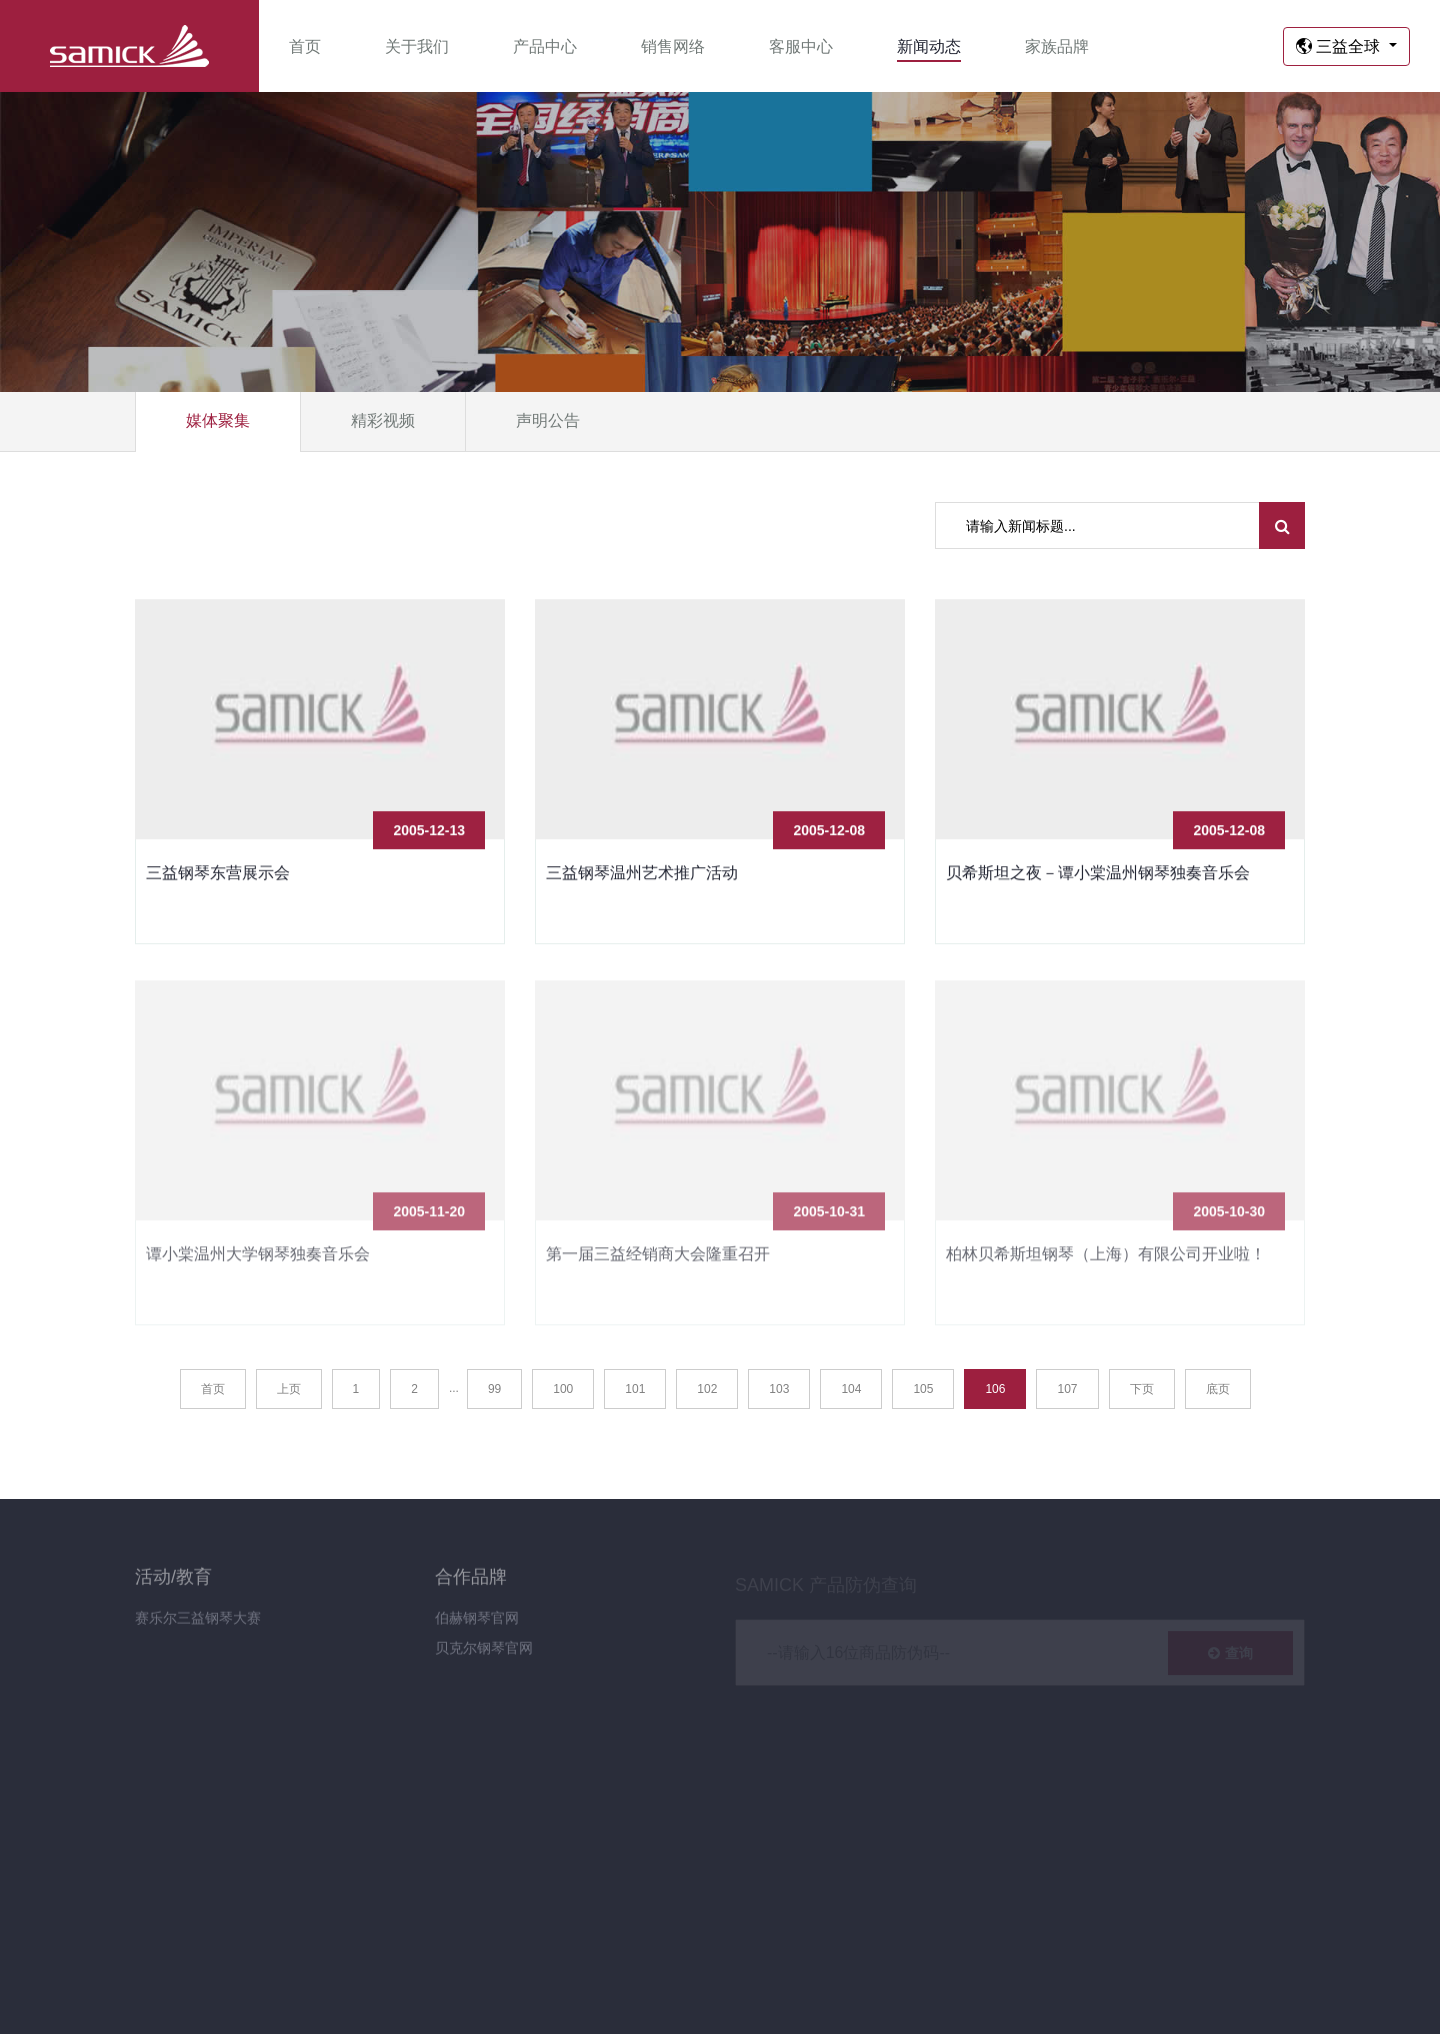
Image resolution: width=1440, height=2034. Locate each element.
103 (779, 1389)
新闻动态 (929, 46)
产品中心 (545, 46)
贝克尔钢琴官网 (484, 1657)
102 (707, 1389)
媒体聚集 (218, 420)
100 (563, 1389)
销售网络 (673, 46)
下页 (1142, 1389)
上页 (289, 1389)
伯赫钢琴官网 (477, 1627)
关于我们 (417, 46)
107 (1067, 1389)
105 (923, 1389)
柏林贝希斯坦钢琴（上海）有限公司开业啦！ (1106, 1262)
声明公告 (548, 420)
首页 (305, 46)
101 (635, 1389)
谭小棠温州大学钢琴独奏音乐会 (258, 1262)
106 (995, 1389)
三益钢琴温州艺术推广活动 (642, 874)
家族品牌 (1057, 46)
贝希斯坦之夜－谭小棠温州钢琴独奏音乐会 (1098, 874)
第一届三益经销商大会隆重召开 (658, 1262)
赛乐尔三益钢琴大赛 (198, 1627)
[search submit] (1282, 525)
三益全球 (1340, 46)
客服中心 (801, 46)
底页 (1218, 1389)
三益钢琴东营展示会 (218, 874)
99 (494, 1389)
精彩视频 (383, 420)
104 (851, 1389)
